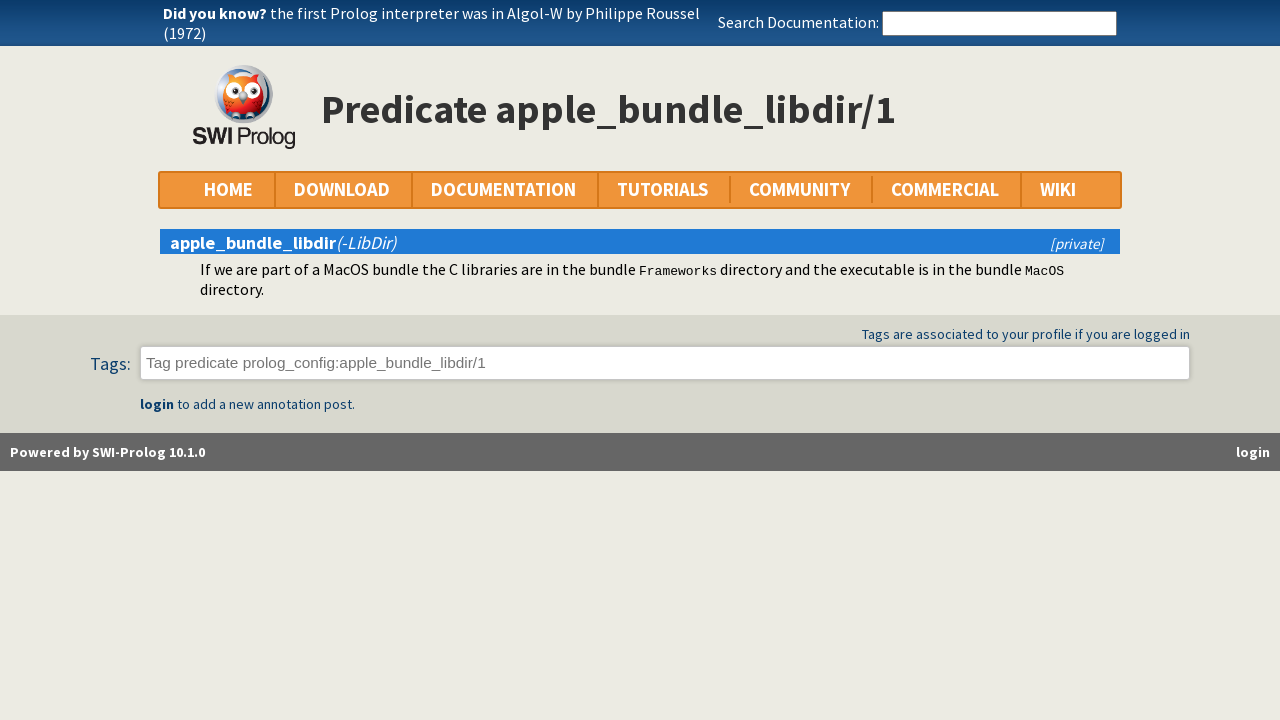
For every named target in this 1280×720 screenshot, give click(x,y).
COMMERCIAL (945, 189)
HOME (228, 189)
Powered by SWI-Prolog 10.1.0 (107, 452)
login (157, 404)
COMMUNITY (799, 189)
